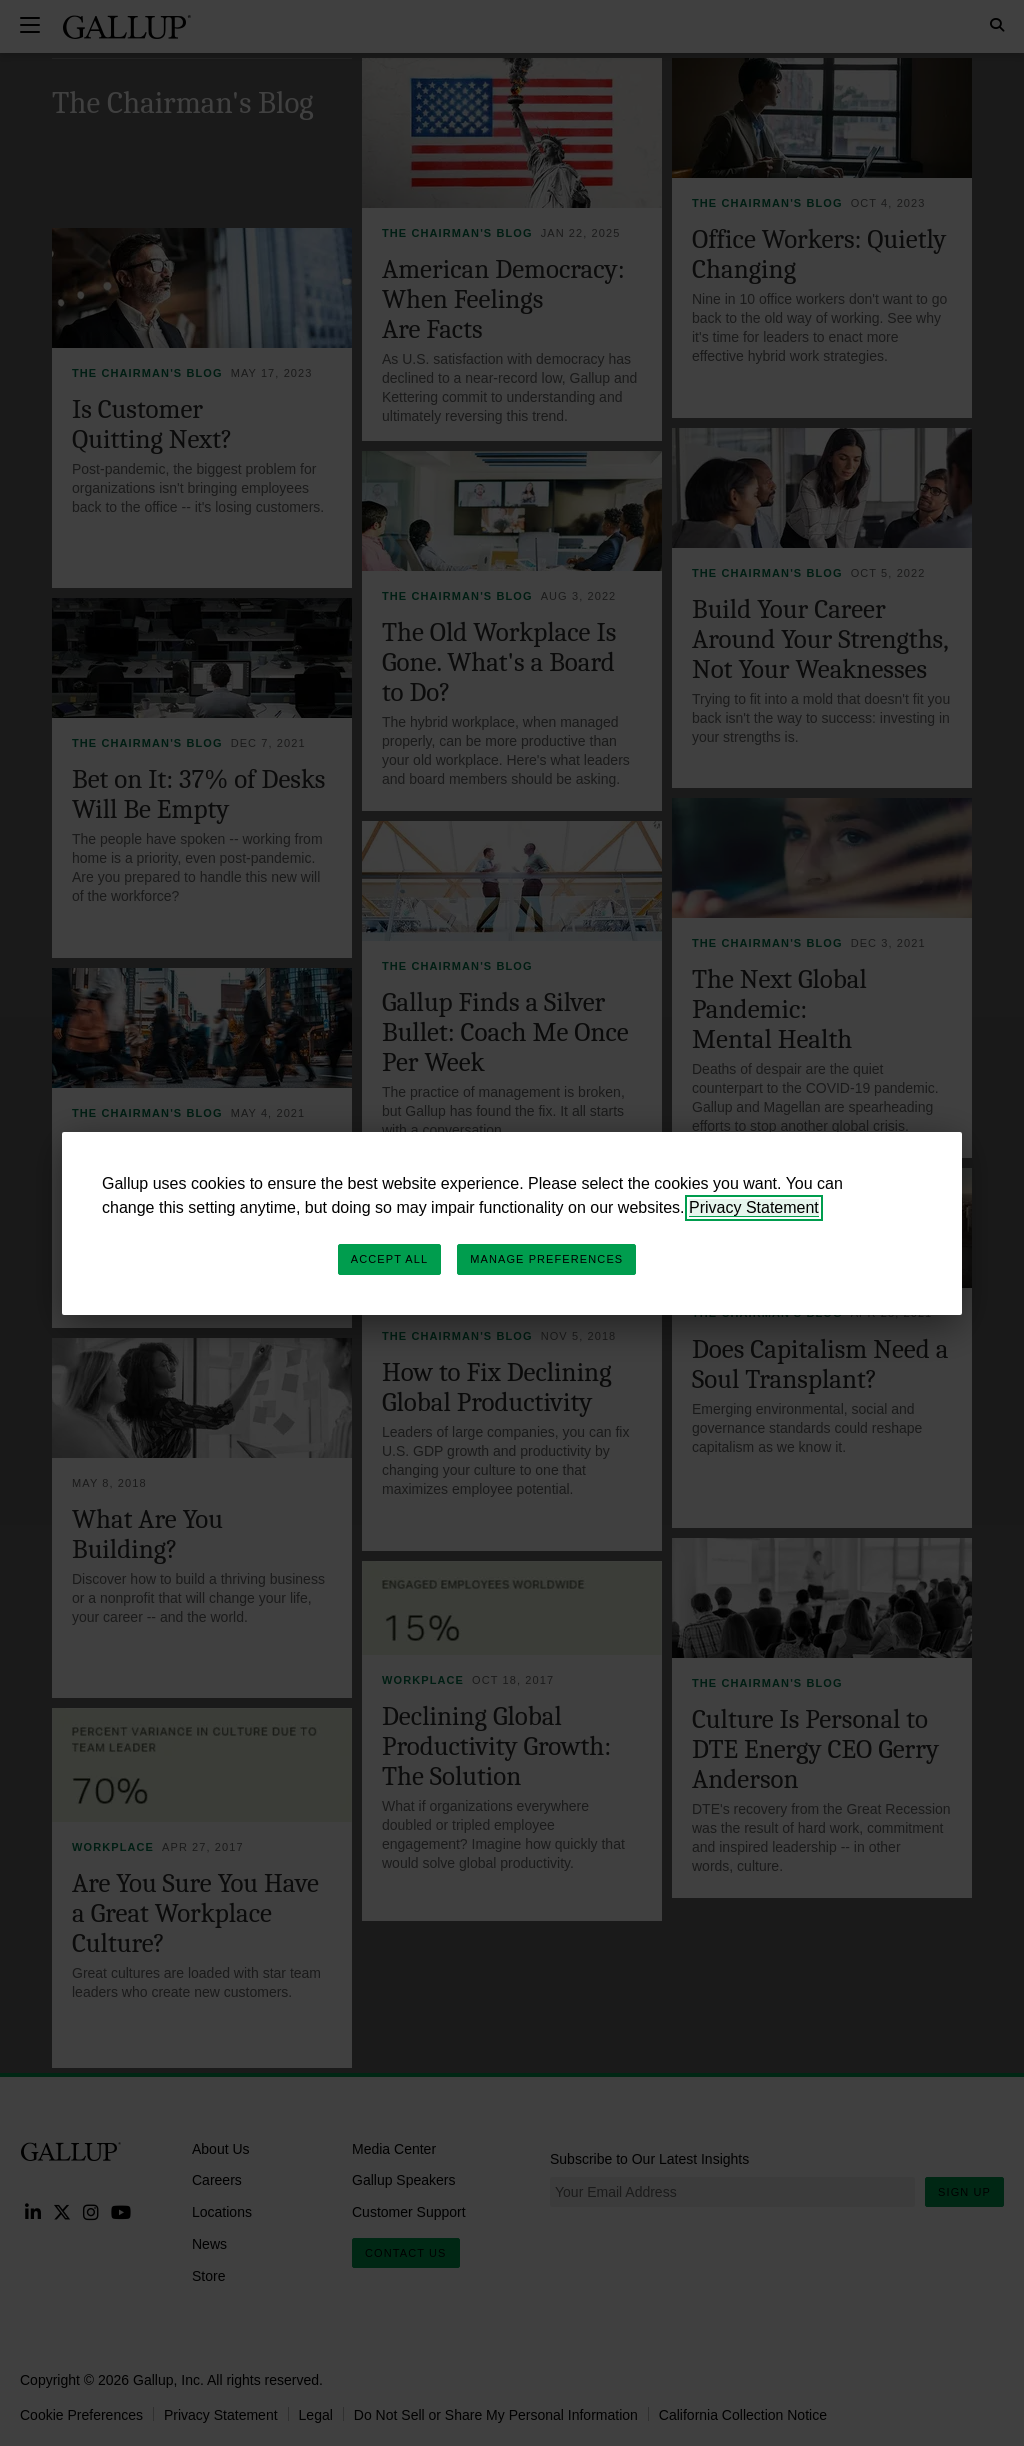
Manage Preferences (546, 1259)
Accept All (389, 1259)
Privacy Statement (754, 1207)
